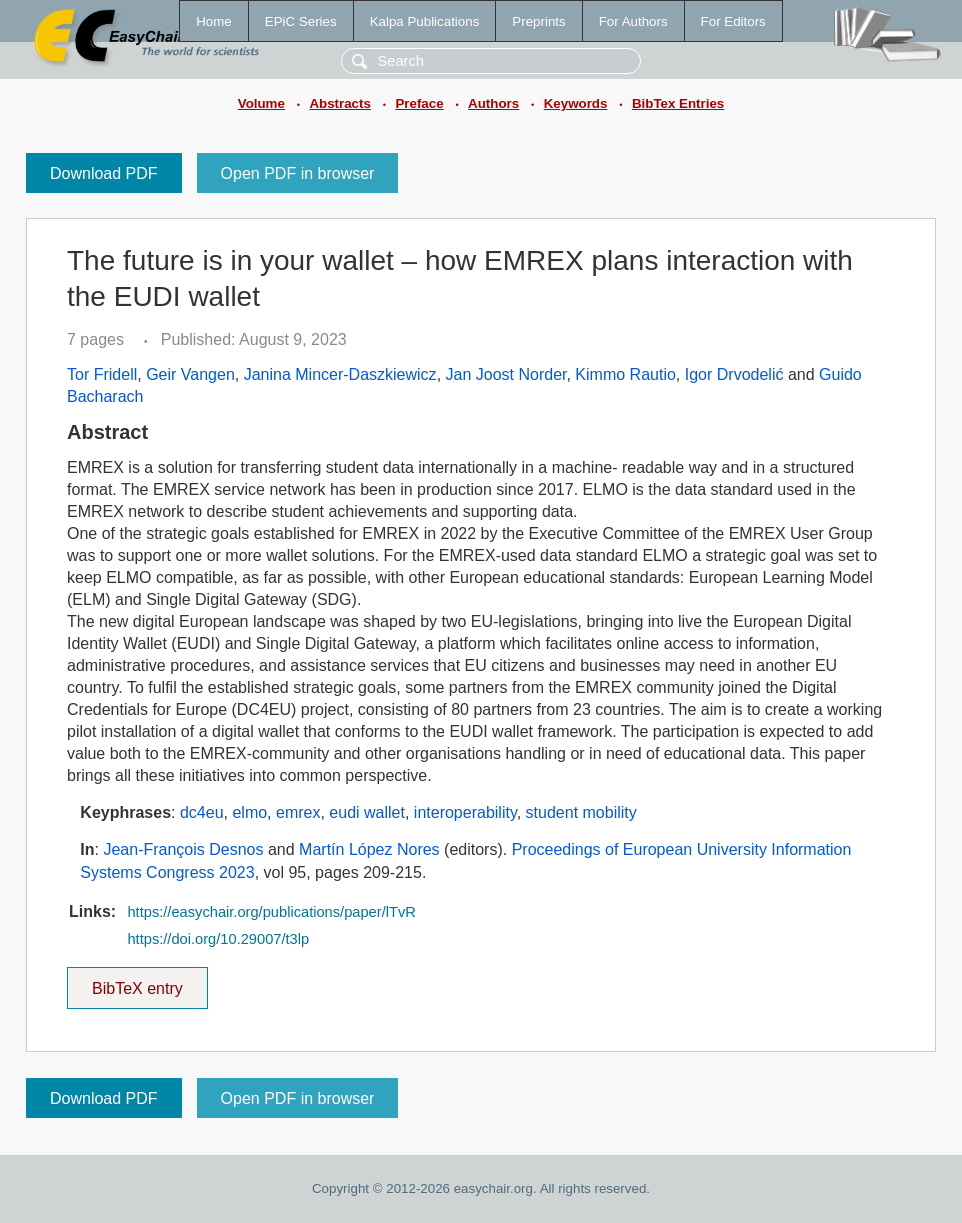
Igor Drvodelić (734, 374)
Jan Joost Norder (506, 374)
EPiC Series (301, 21)
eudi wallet (367, 812)
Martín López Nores (369, 849)
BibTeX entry (137, 982)
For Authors (633, 21)
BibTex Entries (678, 103)
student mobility (581, 812)
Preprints (538, 21)
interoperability (465, 812)
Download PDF (104, 173)
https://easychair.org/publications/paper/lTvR (271, 912)
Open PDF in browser (298, 173)
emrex (298, 812)
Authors (493, 103)
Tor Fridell (102, 374)
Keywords (576, 103)
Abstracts (339, 103)
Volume (261, 103)
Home (214, 21)
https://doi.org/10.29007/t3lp (218, 939)
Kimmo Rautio (625, 374)
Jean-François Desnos (183, 849)
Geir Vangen (190, 374)
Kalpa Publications (425, 21)
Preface (419, 103)
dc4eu (202, 812)
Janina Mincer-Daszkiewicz (340, 374)
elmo (249, 812)
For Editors (733, 21)
